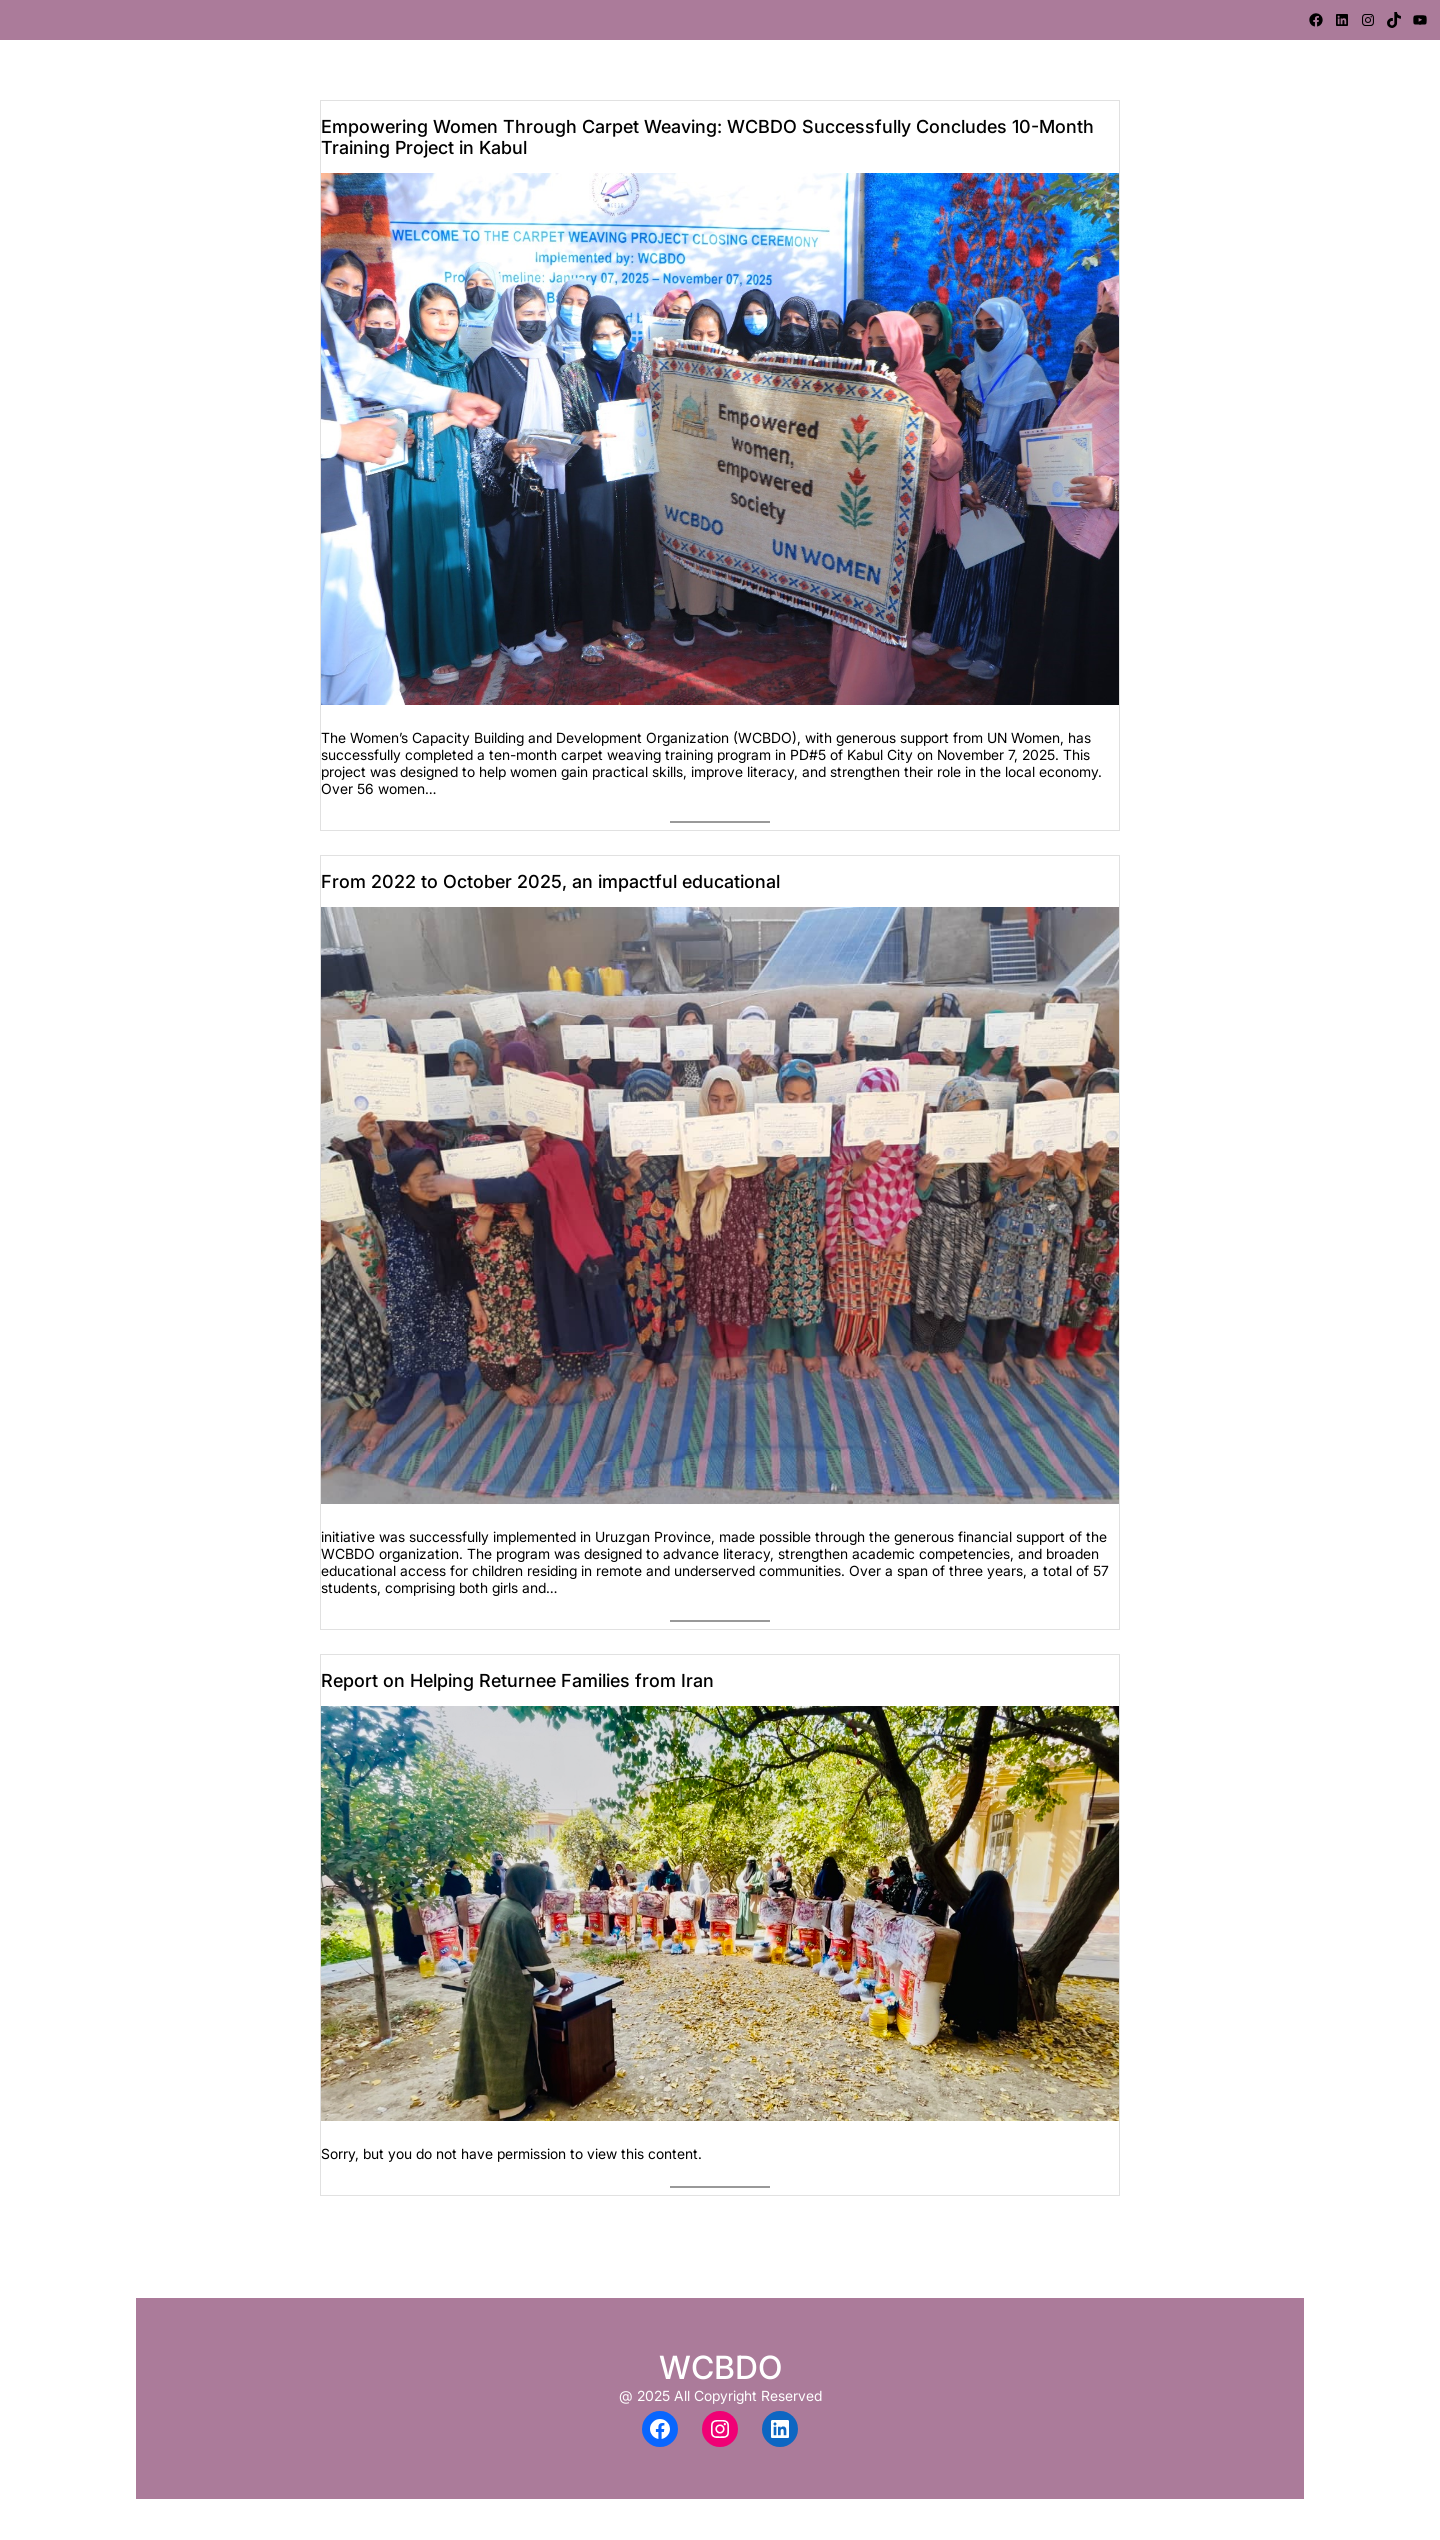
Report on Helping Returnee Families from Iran (517, 1680)
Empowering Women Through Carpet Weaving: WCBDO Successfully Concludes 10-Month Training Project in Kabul (707, 137)
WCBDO (720, 2367)
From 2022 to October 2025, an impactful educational (550, 881)
